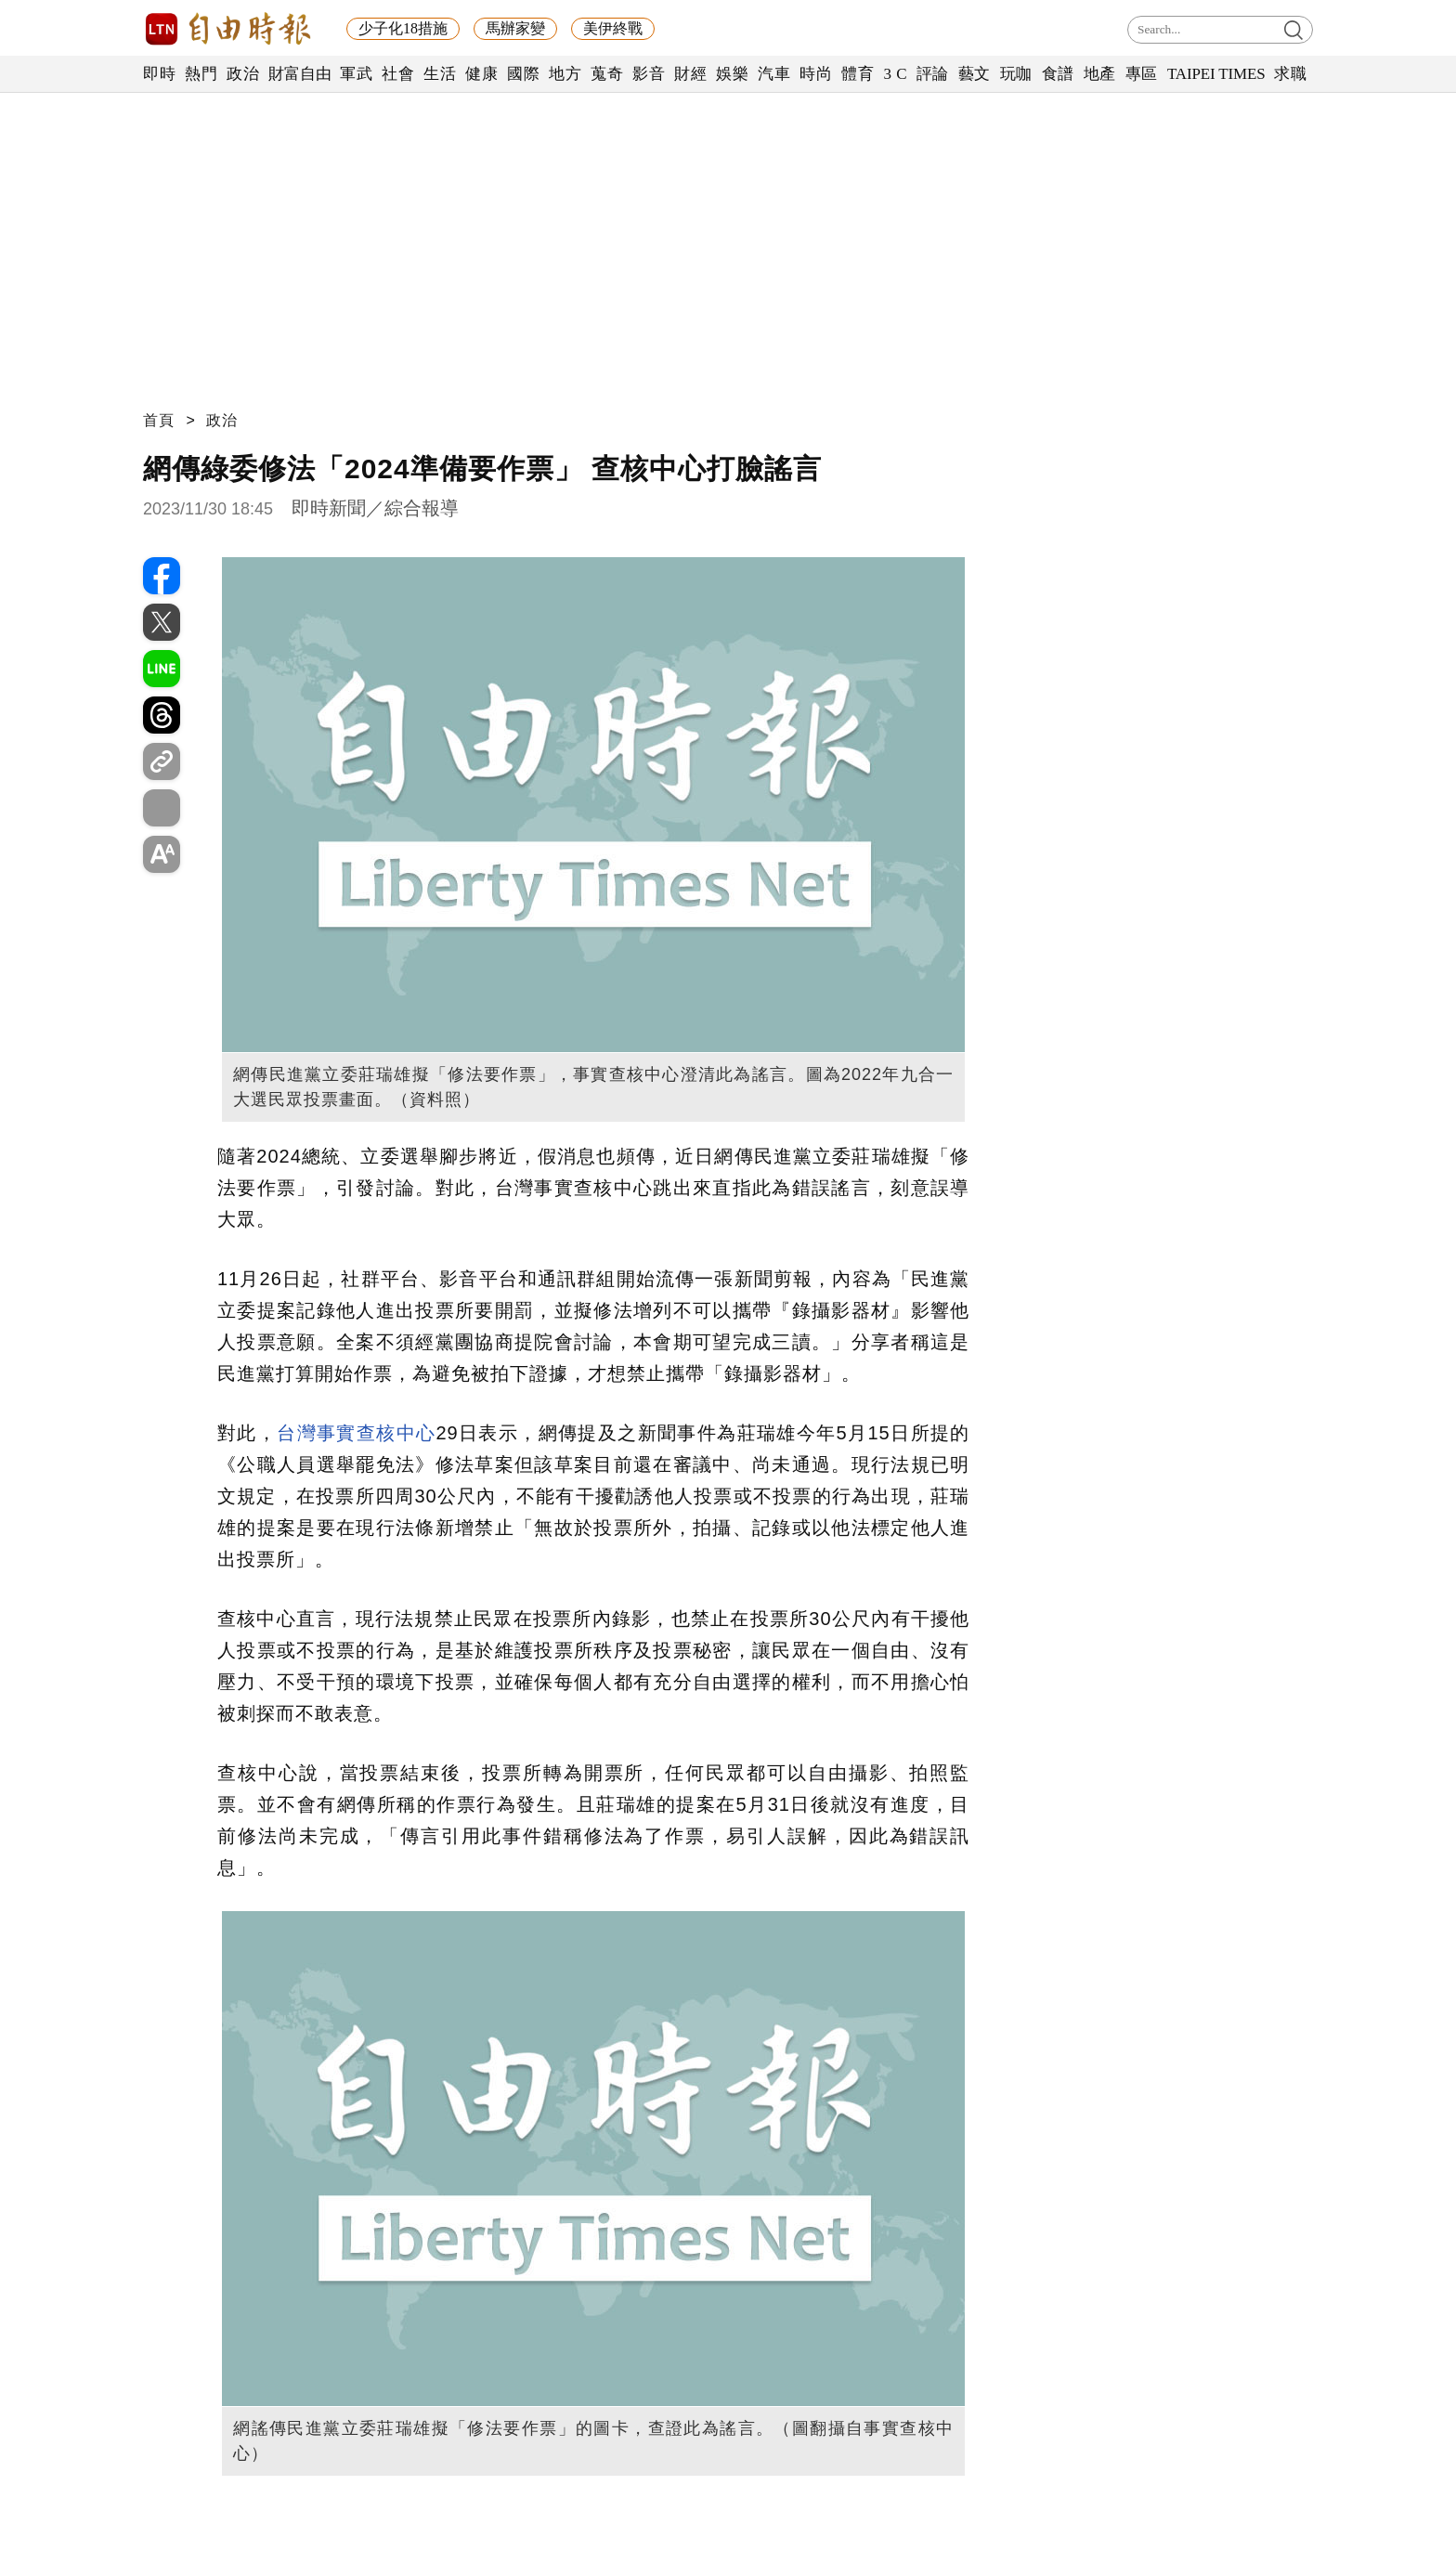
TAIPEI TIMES (1216, 74)
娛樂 (732, 74)
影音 (648, 74)
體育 (857, 74)
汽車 (774, 74)
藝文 (974, 74)
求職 (1290, 74)
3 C (895, 74)
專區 (1141, 74)
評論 (932, 74)
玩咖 (1016, 74)
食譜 (1058, 74)
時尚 (816, 74)
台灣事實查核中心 (356, 1433)
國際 (523, 74)
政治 (243, 74)
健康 (481, 74)
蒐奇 (607, 74)
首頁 (159, 420)
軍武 (356, 74)
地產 (1100, 74)
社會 (398, 74)
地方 (565, 74)
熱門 (201, 74)
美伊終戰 (613, 28)
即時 (159, 74)
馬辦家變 (515, 28)
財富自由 (299, 74)
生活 (439, 74)
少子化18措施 (403, 28)
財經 (690, 74)
